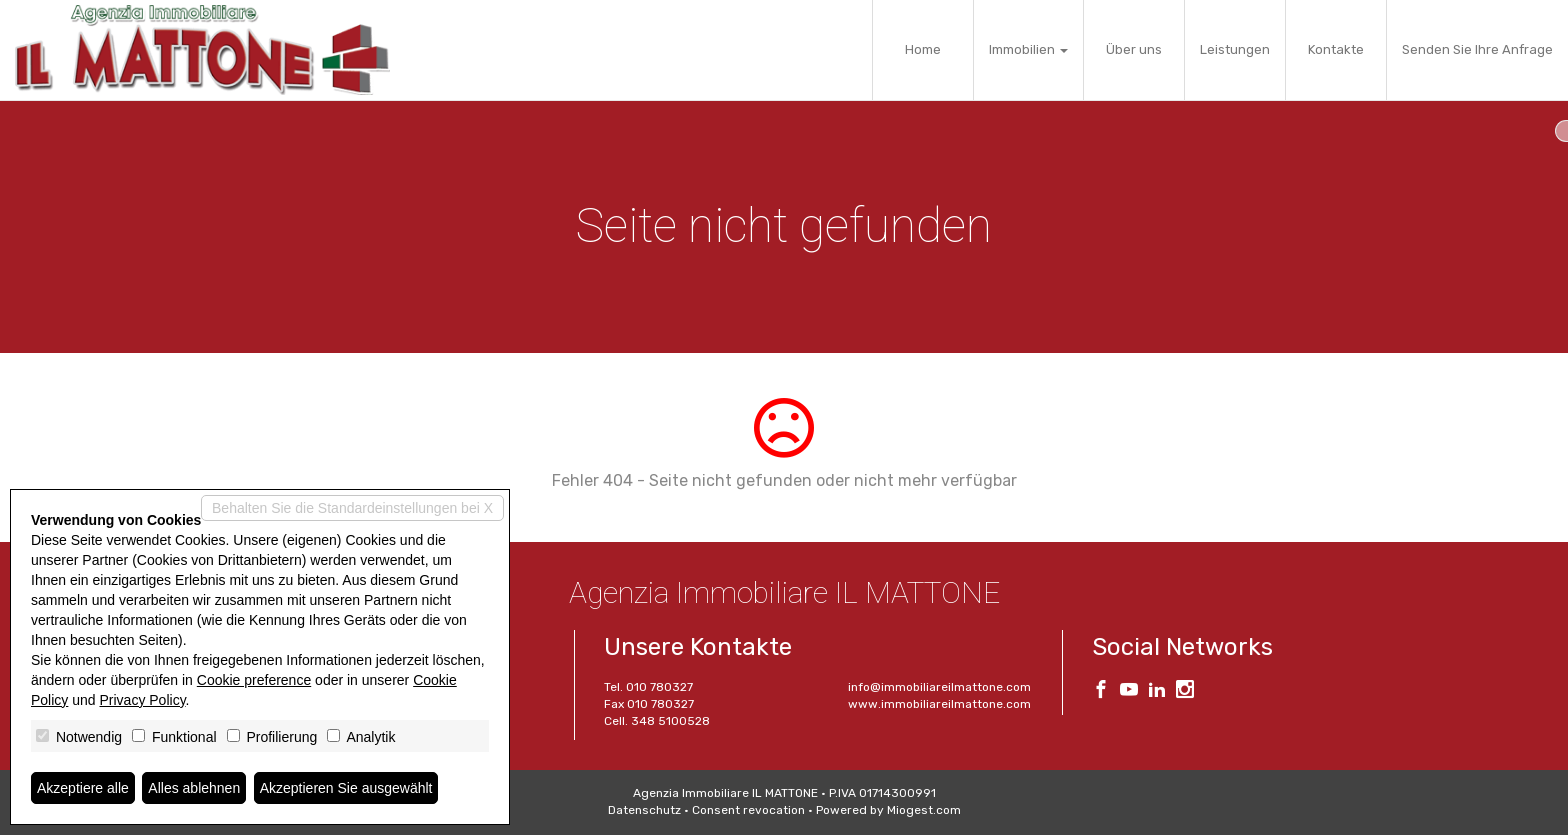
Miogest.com (924, 810)
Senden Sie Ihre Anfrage (1477, 49)
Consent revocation (748, 810)
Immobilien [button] (1028, 49)
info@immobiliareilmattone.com (939, 687)
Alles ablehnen (194, 788)
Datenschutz (644, 810)
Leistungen (1235, 49)
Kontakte (1336, 49)
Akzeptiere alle (83, 788)
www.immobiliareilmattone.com (939, 704)
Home (923, 49)
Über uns (1134, 49)
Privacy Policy (143, 700)
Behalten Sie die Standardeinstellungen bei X (352, 508)
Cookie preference (254, 680)
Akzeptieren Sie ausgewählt (346, 788)
